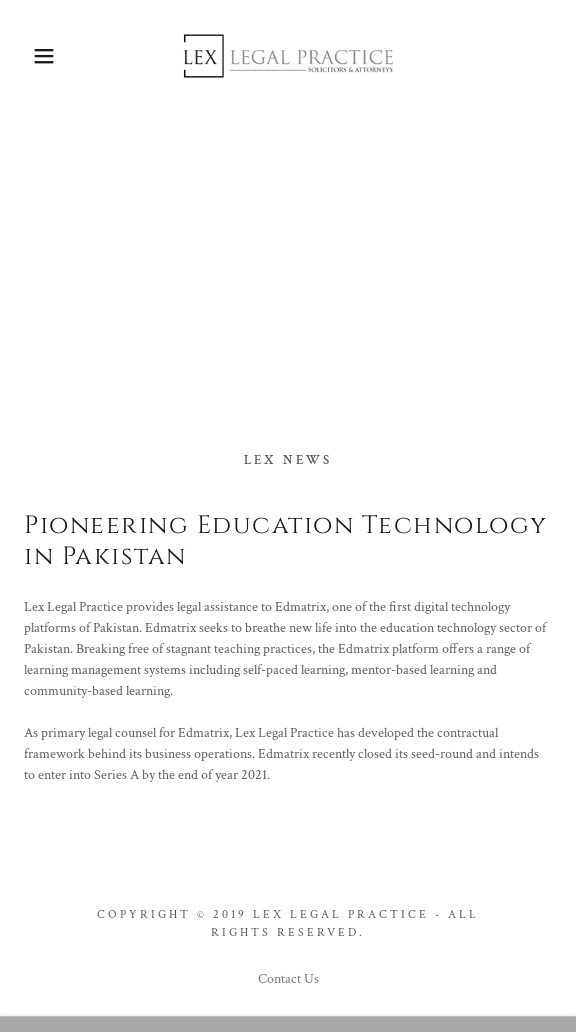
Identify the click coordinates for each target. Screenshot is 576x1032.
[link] (287, 56)
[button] (39, 56)
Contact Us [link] (288, 979)
